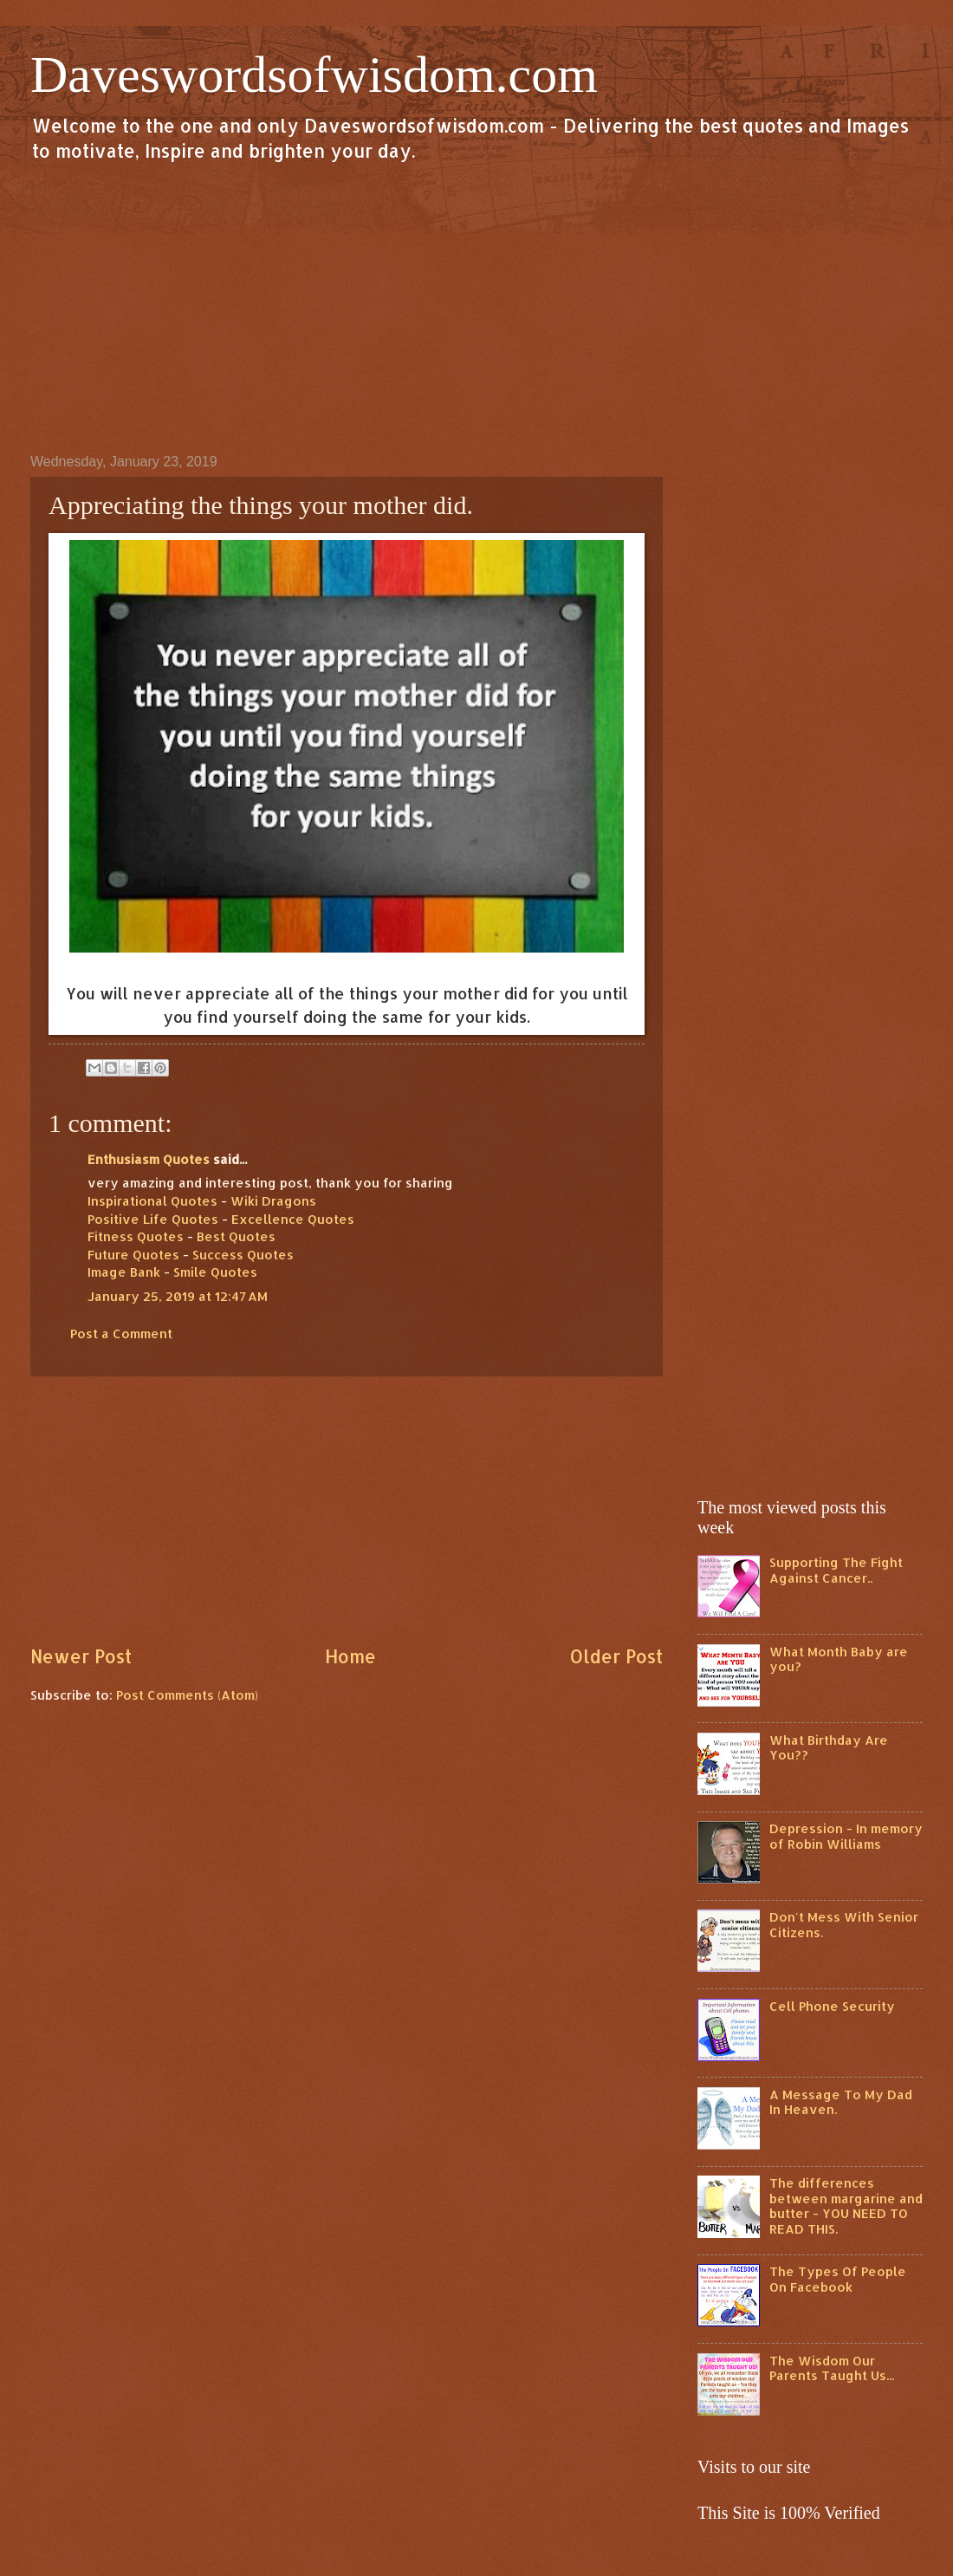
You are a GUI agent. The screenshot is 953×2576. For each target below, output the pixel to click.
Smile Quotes (215, 1272)
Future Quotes (133, 1254)
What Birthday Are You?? (828, 1748)
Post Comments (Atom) (187, 1695)
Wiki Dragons (273, 1201)
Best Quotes (236, 1236)
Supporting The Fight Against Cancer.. (836, 1570)
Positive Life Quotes (153, 1219)
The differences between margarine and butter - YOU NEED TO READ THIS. (846, 2206)
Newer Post (81, 1656)
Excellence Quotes (292, 1219)
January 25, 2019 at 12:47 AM (178, 1296)
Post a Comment (121, 1333)
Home (350, 1656)
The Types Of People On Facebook (837, 2279)
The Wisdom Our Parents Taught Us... (831, 2368)
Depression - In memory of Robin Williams (846, 1836)
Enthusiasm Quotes (149, 1159)
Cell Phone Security (832, 2006)
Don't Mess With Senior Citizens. (843, 1925)
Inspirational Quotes (152, 1201)
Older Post (616, 1656)
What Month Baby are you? (838, 1659)
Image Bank (124, 1272)
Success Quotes (243, 1254)
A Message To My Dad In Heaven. (840, 2102)
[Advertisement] (476, 306)
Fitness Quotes (136, 1236)
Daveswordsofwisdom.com (314, 74)
